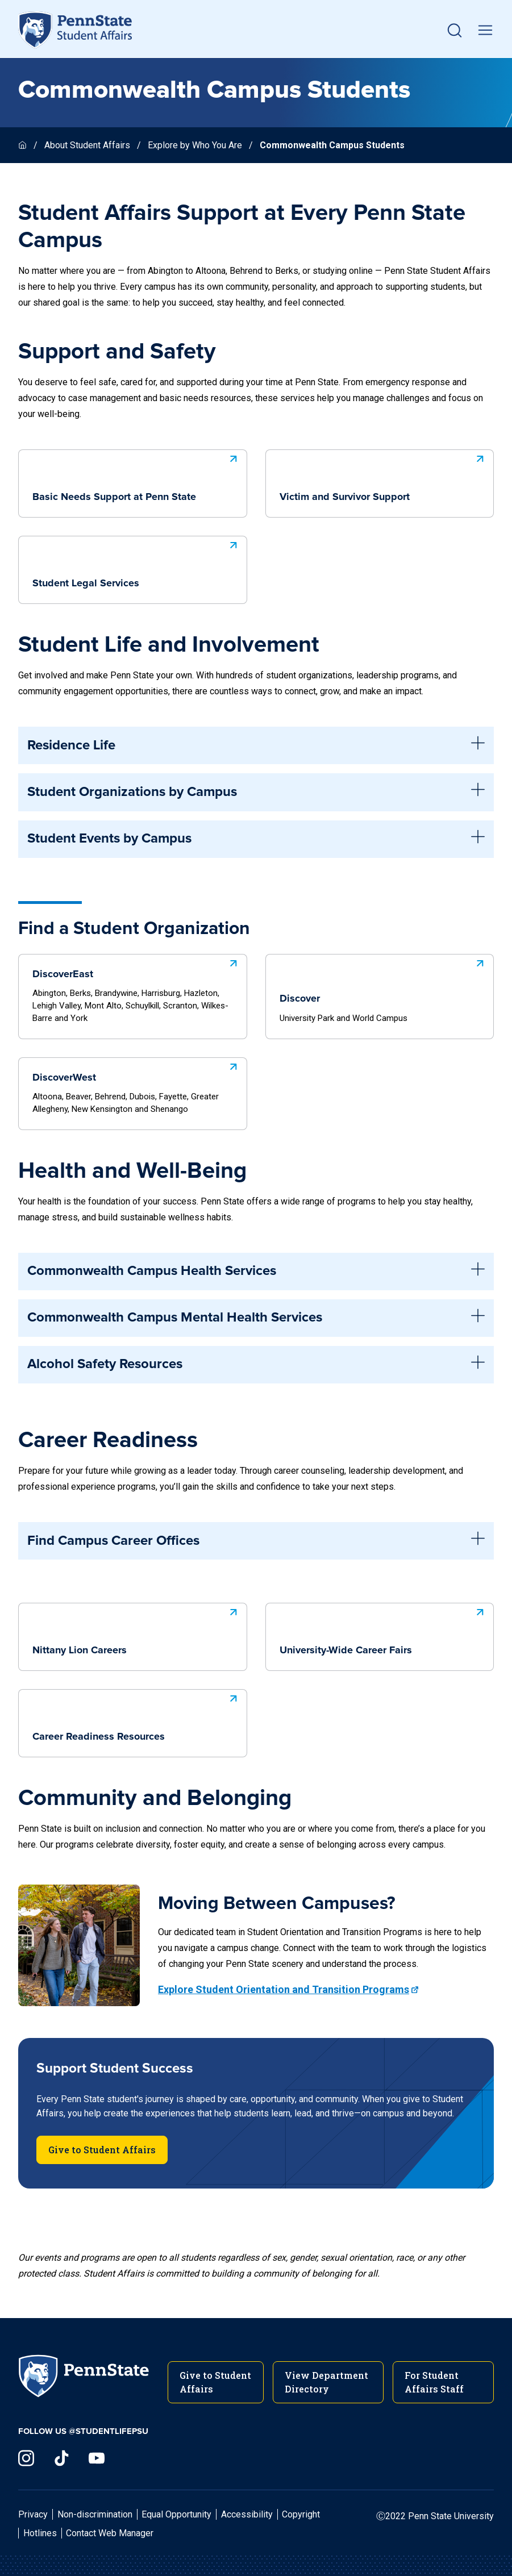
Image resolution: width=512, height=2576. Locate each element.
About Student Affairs (87, 145)
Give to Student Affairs (102, 2150)
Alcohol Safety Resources (256, 1364)
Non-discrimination (94, 2514)
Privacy (33, 2514)
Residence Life (256, 745)
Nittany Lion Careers (136, 1629)
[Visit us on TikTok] (61, 2458)
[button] (454, 30)
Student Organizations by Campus (256, 792)
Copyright (301, 2514)
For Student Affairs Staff (434, 2382)
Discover (383, 989)
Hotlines (40, 2533)
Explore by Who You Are (195, 145)
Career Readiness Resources (136, 1715)
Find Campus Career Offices (256, 1540)
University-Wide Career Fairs (383, 1629)
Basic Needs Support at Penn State (136, 475)
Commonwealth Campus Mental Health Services (256, 1318)
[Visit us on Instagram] (26, 2458)
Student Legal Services (136, 562)
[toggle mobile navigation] (485, 30)
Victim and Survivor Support (383, 475)
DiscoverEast (136, 989)
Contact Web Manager (109, 2533)
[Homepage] (23, 145)
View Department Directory (326, 2382)
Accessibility (247, 2514)
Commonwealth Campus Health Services (256, 1271)
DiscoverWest (136, 1086)
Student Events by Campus (256, 839)
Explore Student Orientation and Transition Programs (283, 1989)
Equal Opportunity (176, 2514)
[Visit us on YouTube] (97, 2458)
